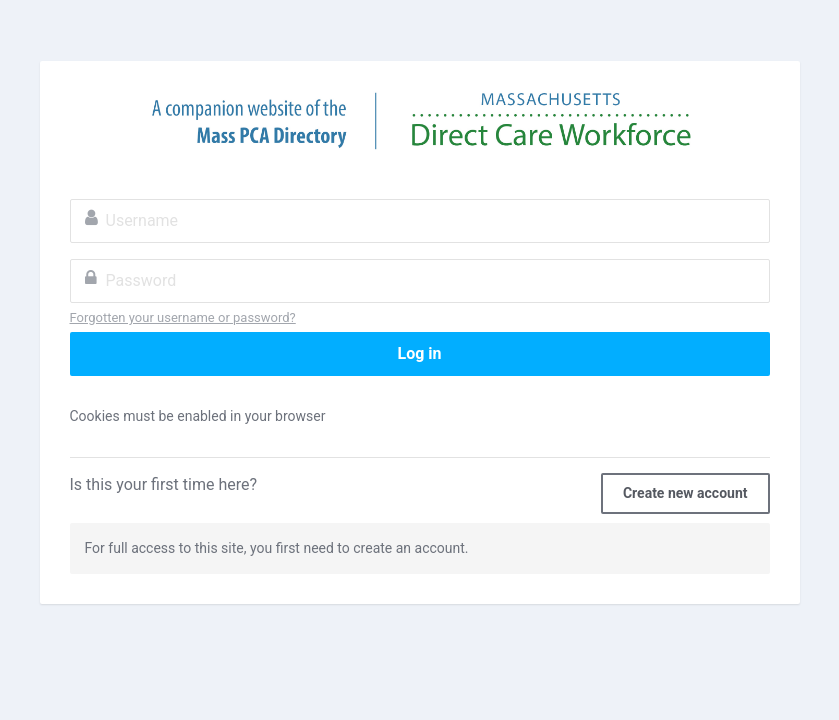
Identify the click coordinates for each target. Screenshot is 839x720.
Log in (419, 353)
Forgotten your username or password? (183, 317)
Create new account (685, 493)
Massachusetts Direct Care (420, 121)
